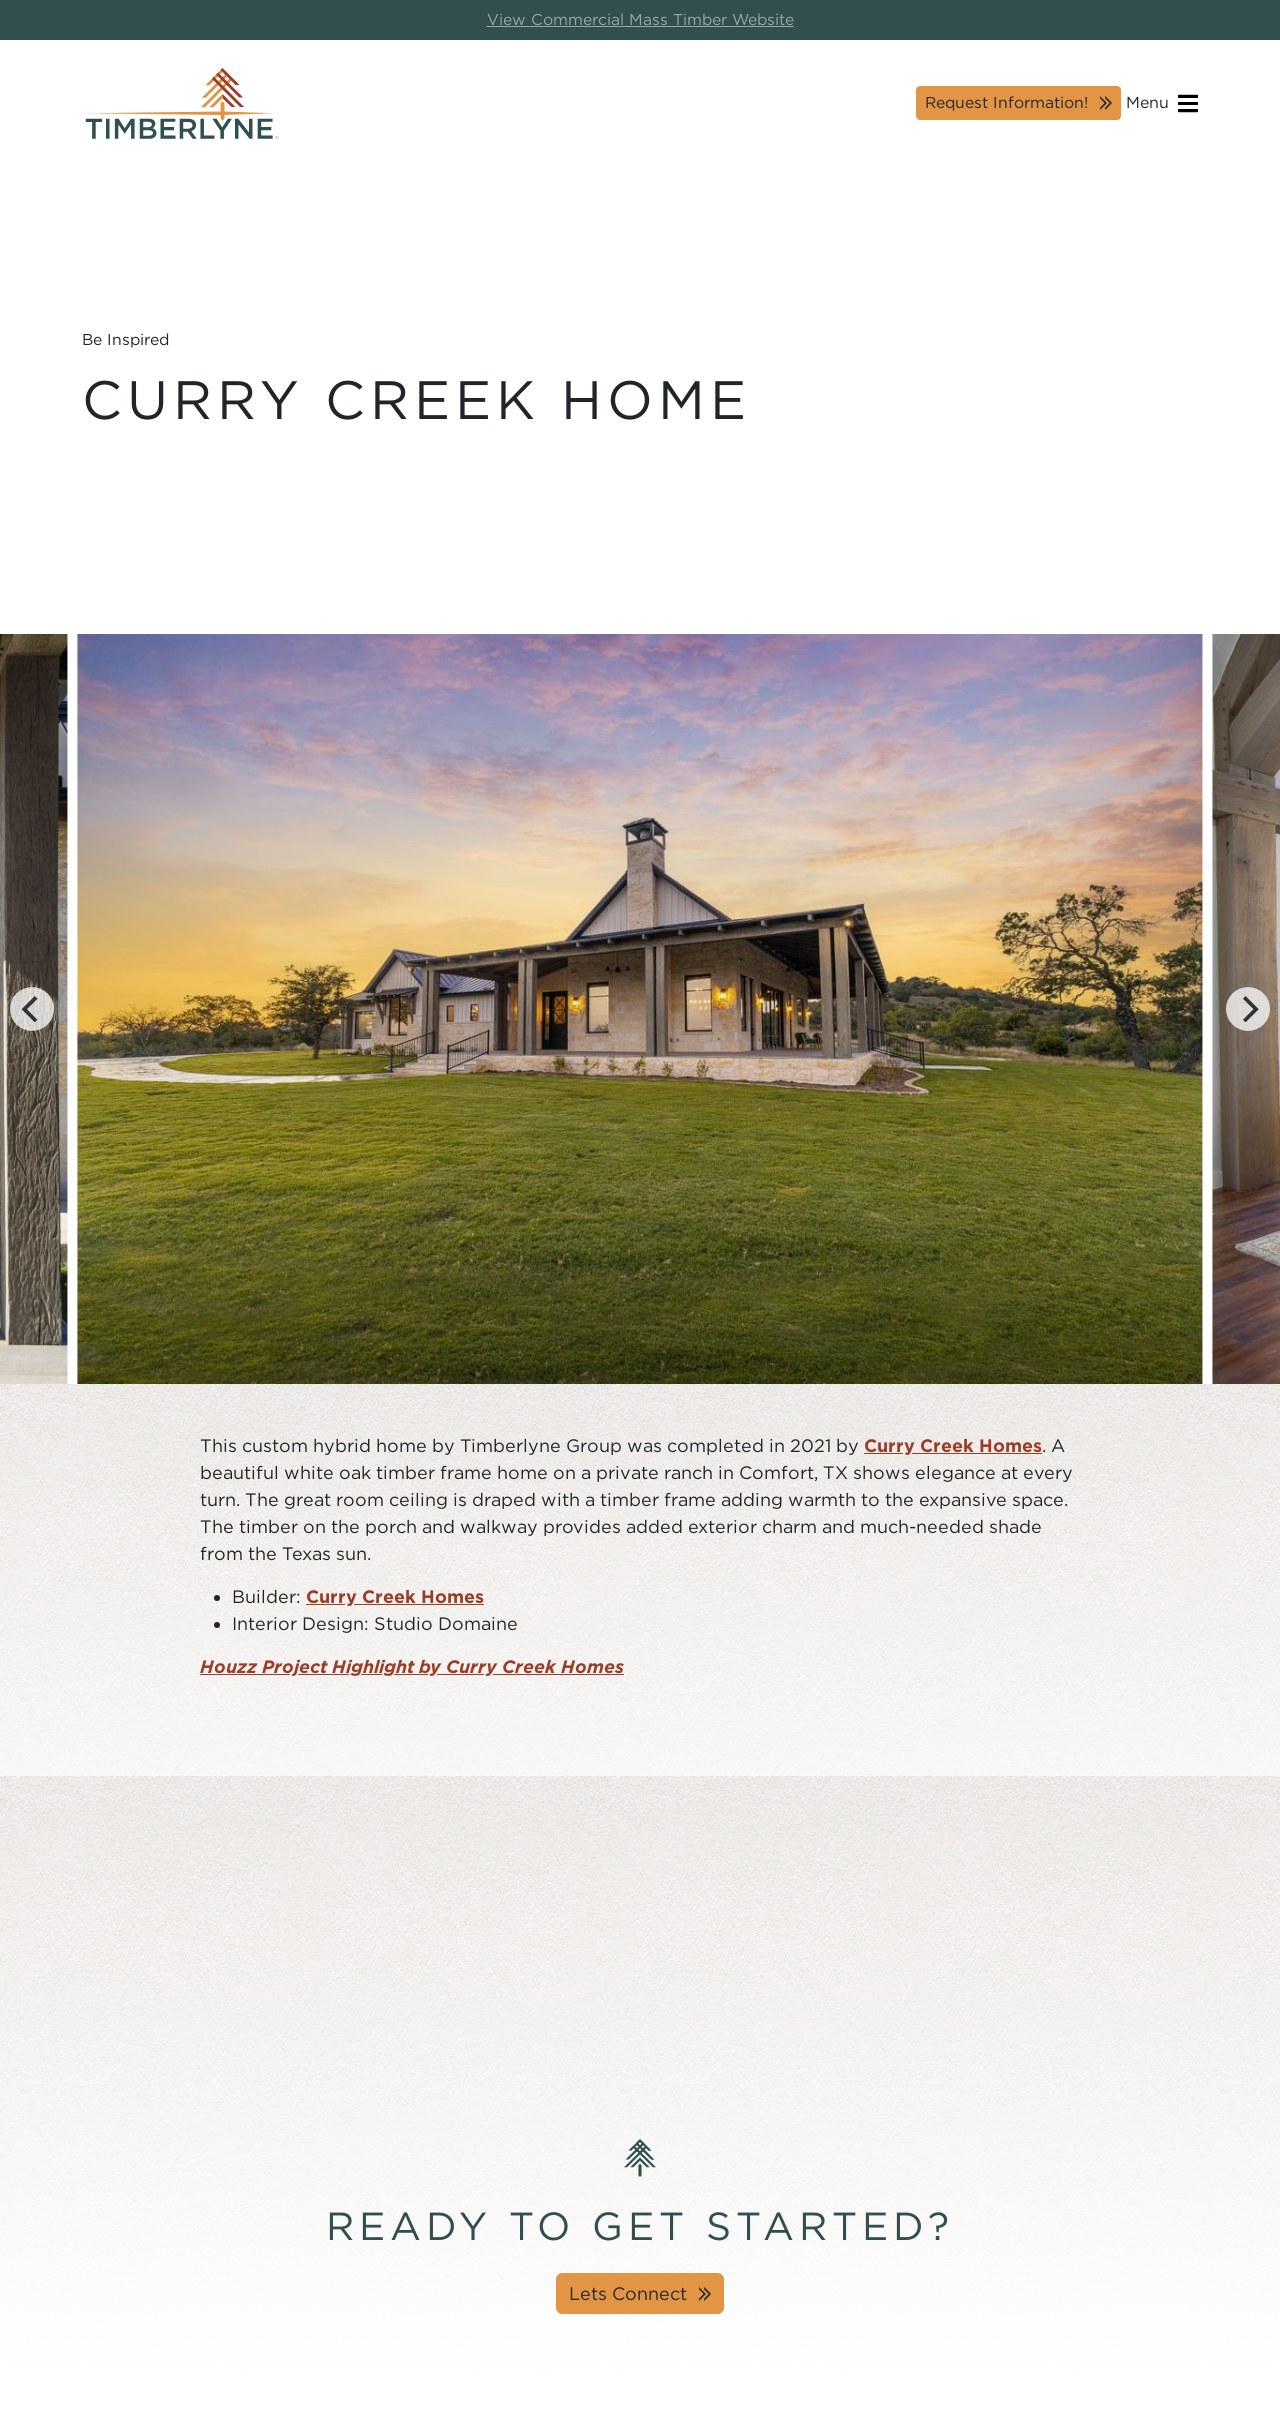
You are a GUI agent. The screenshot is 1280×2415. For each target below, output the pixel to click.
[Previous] (32, 1009)
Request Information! (1006, 102)
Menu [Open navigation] (1162, 103)
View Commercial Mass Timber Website (640, 19)
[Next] (1248, 1009)
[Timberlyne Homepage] (182, 103)
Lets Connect (628, 2293)
